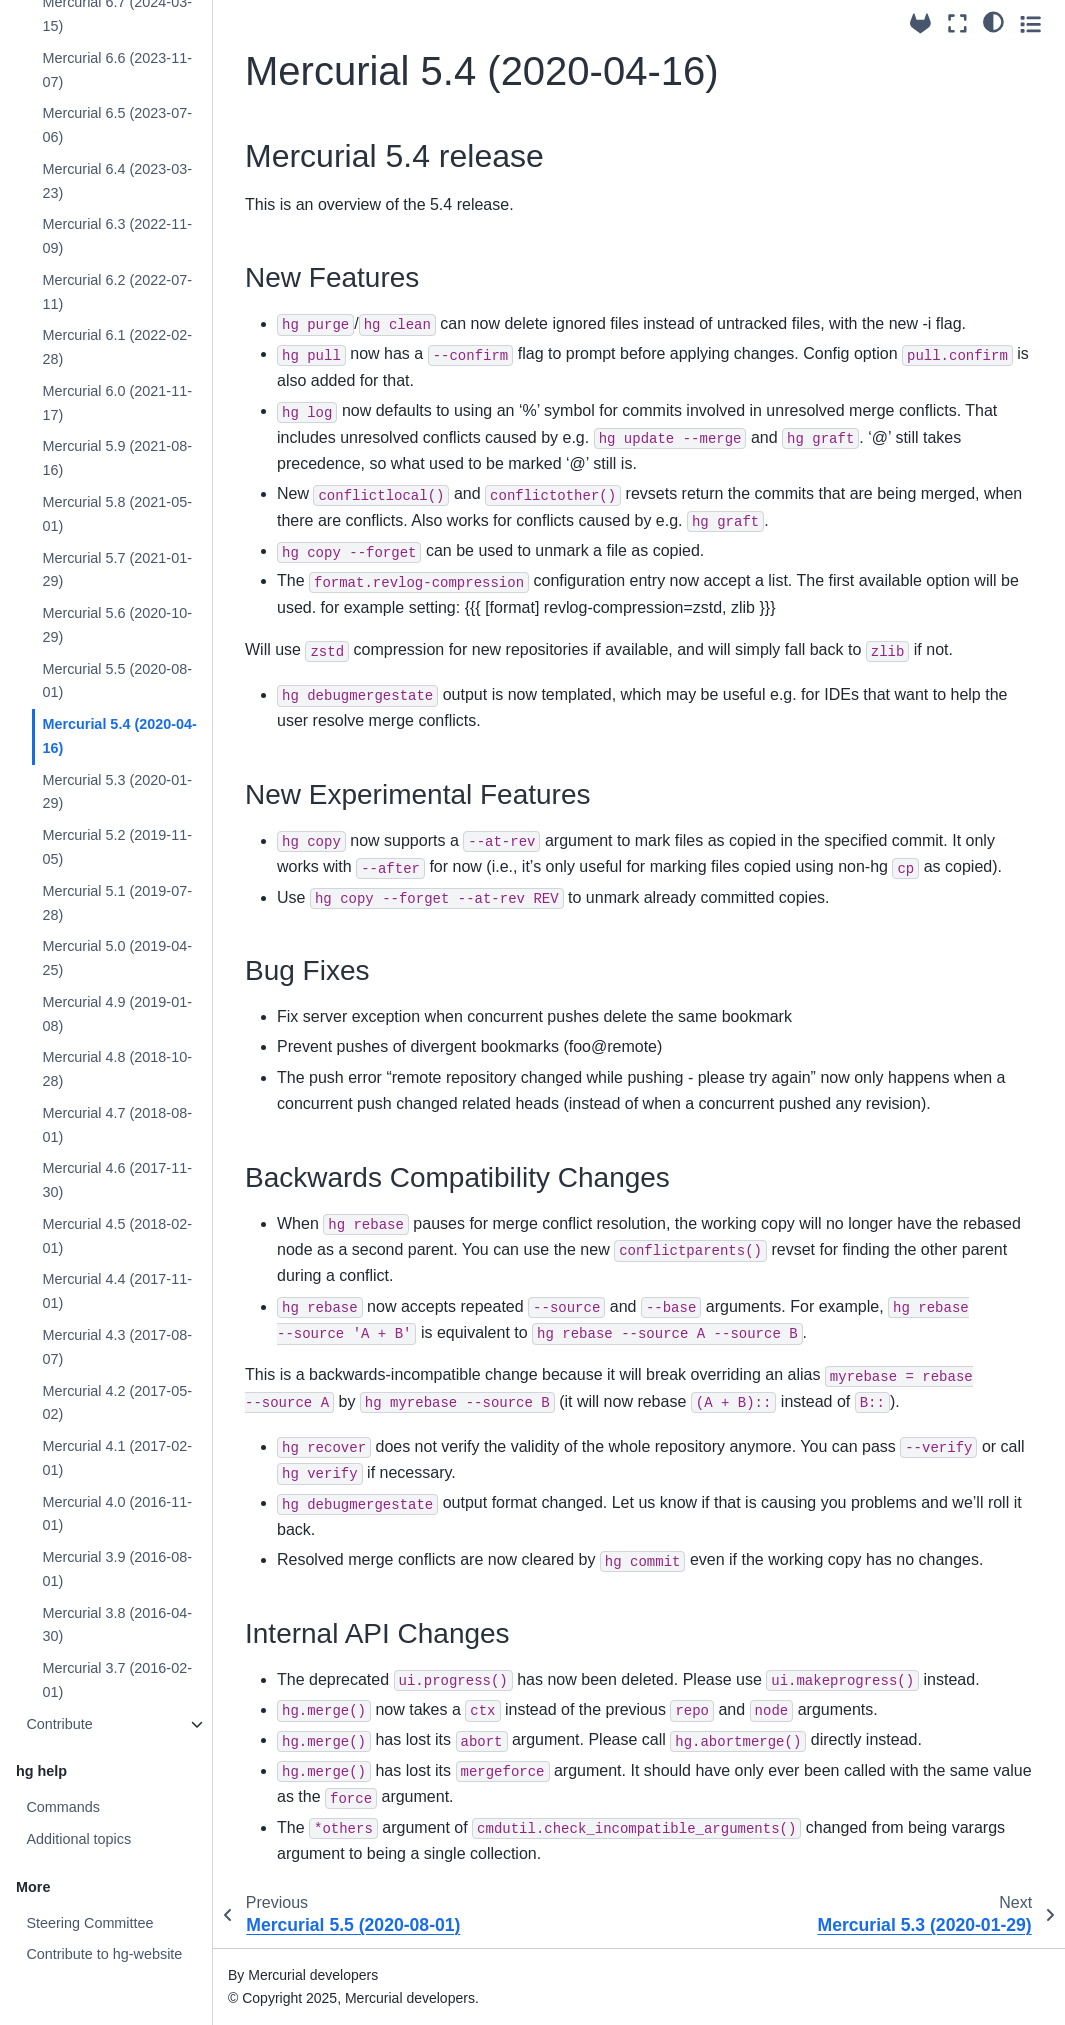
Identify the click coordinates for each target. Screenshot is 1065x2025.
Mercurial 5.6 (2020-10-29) (117, 625)
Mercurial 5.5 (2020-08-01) (117, 681)
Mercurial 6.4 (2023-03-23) (117, 181)
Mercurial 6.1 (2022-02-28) (117, 347)
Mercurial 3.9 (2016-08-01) (117, 1569)
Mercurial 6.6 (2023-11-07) (117, 70)
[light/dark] (993, 21)
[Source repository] (920, 23)
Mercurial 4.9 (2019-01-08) (117, 1014)
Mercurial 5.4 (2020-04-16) (119, 736)
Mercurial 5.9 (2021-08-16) (117, 458)
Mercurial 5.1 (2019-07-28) (117, 903)
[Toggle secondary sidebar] (1030, 23)
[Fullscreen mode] (957, 23)
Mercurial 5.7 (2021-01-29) (117, 570)
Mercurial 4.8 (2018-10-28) (117, 1069)
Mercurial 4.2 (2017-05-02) (117, 1403)
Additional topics (78, 1839)
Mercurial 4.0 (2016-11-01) (117, 1514)
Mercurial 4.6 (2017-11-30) (117, 1180)
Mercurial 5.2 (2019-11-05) (117, 847)
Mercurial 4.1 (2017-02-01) (117, 1458)
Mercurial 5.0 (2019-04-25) (117, 958)
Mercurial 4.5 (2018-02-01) (117, 1236)
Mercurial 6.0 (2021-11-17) (117, 403)
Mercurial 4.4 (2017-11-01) (117, 1291)
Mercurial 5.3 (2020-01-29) (117, 792)
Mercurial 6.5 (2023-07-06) (117, 125)
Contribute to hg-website (104, 1954)
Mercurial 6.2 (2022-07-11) (117, 292)
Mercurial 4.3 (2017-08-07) (117, 1347)
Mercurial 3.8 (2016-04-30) (117, 1625)
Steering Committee (89, 1923)
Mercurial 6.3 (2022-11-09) (117, 236)
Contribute (59, 1724)
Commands (63, 1807)
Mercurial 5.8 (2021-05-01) (117, 514)
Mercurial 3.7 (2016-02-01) (117, 1680)
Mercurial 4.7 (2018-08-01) (117, 1125)
